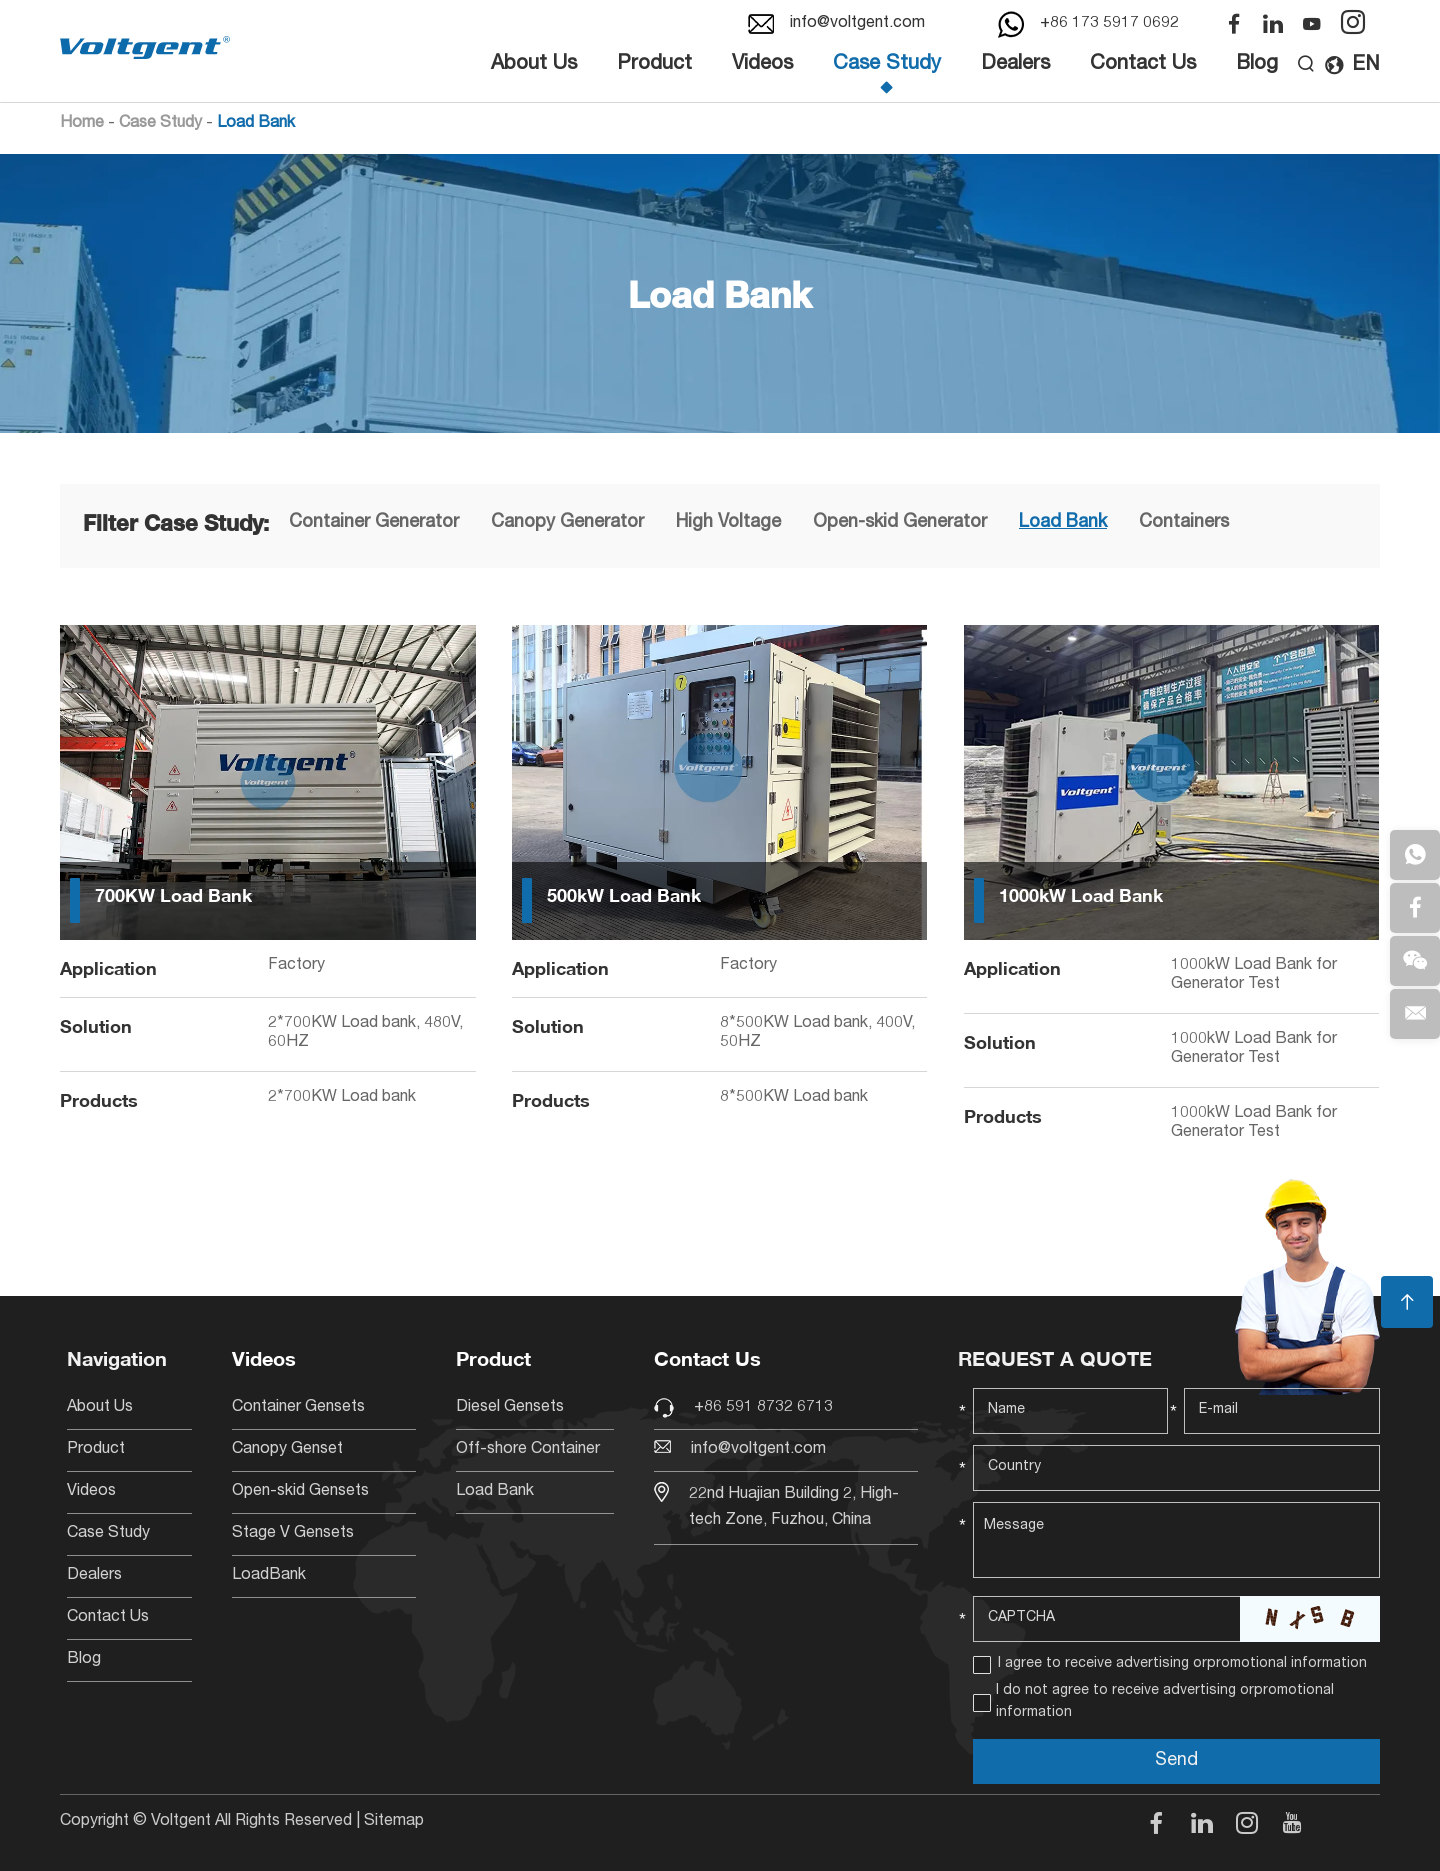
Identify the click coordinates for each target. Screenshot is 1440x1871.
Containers (1184, 523)
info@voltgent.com (857, 24)
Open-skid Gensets (300, 1492)
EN (1352, 66)
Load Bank (256, 124)
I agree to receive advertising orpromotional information (1182, 1664)
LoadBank (269, 1576)
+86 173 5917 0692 (1109, 24)
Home (82, 124)
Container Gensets (298, 1408)
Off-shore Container (528, 1450)
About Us (534, 65)
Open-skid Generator (900, 523)
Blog (1257, 65)
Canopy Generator (567, 523)
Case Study (887, 65)
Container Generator (374, 523)
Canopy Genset (287, 1450)
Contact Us (1143, 65)
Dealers (1015, 65)
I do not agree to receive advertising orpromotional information (1165, 1702)
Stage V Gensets (293, 1534)
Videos (762, 65)
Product (654, 65)
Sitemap (394, 1822)
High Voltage (728, 523)
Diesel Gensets (510, 1408)
